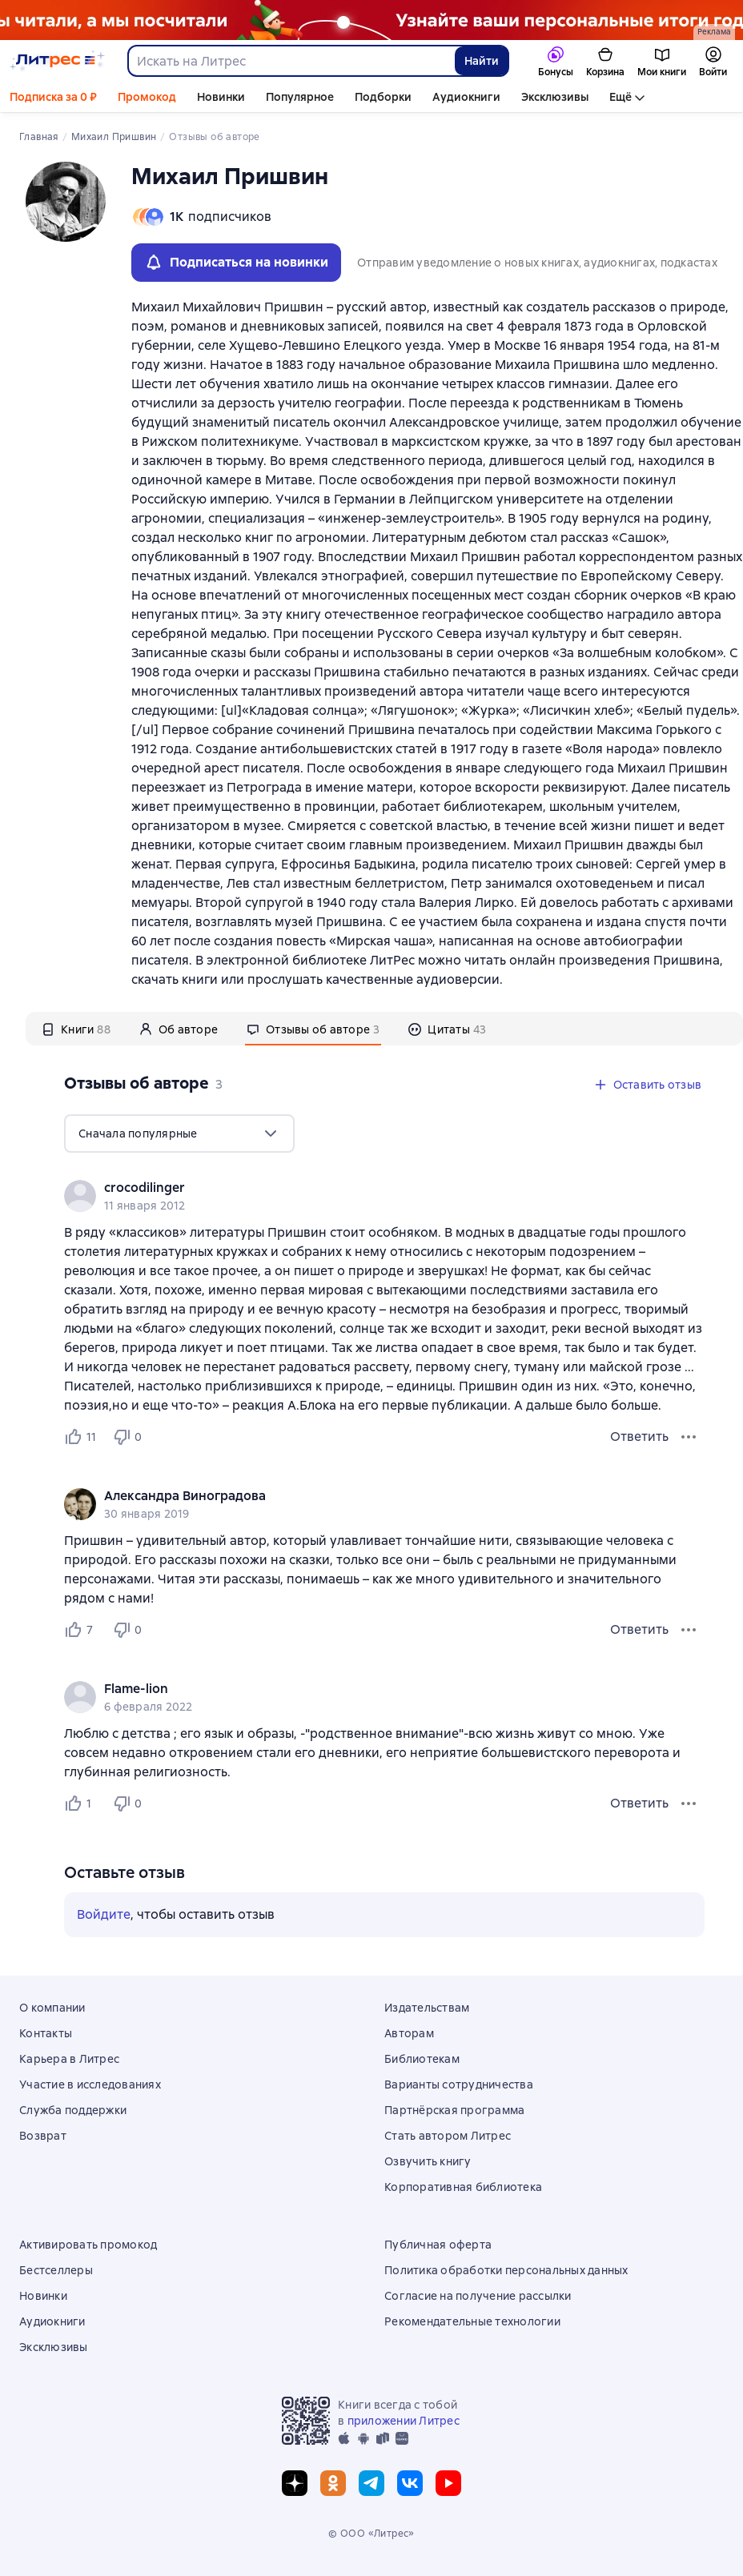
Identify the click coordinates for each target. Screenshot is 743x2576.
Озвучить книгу (428, 2161)
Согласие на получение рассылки (478, 2296)
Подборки (383, 97)
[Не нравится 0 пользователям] (129, 1436)
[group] (384, 1196)
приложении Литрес (403, 2420)
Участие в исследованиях (90, 2084)
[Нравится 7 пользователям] (81, 1629)
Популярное (300, 97)
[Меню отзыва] (689, 1437)
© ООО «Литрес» (371, 2533)
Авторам (409, 2033)
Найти (481, 61)
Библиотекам (422, 2059)
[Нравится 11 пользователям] (81, 1436)
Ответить (639, 1436)
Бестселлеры (56, 2270)
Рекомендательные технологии (472, 2321)
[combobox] (290, 60)
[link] (361, 1188)
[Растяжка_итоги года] (371, 20)
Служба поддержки (73, 2110)
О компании (52, 2007)
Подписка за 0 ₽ (53, 97)
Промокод (147, 97)
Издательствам (426, 2007)
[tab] (76, 1028)
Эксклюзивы (554, 97)
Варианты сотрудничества (458, 2084)
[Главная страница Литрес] (57, 61)
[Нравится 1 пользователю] (81, 1803)
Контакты (45, 2033)
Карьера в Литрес (69, 2059)
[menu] (179, 1133)
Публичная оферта (438, 2244)
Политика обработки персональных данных (506, 2270)
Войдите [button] (104, 1914)
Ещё (620, 97)
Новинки (221, 97)
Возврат (42, 2136)
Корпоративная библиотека (463, 2187)
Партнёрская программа (454, 2110)
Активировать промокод (88, 2244)
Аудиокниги (466, 97)
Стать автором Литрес (447, 2136)
